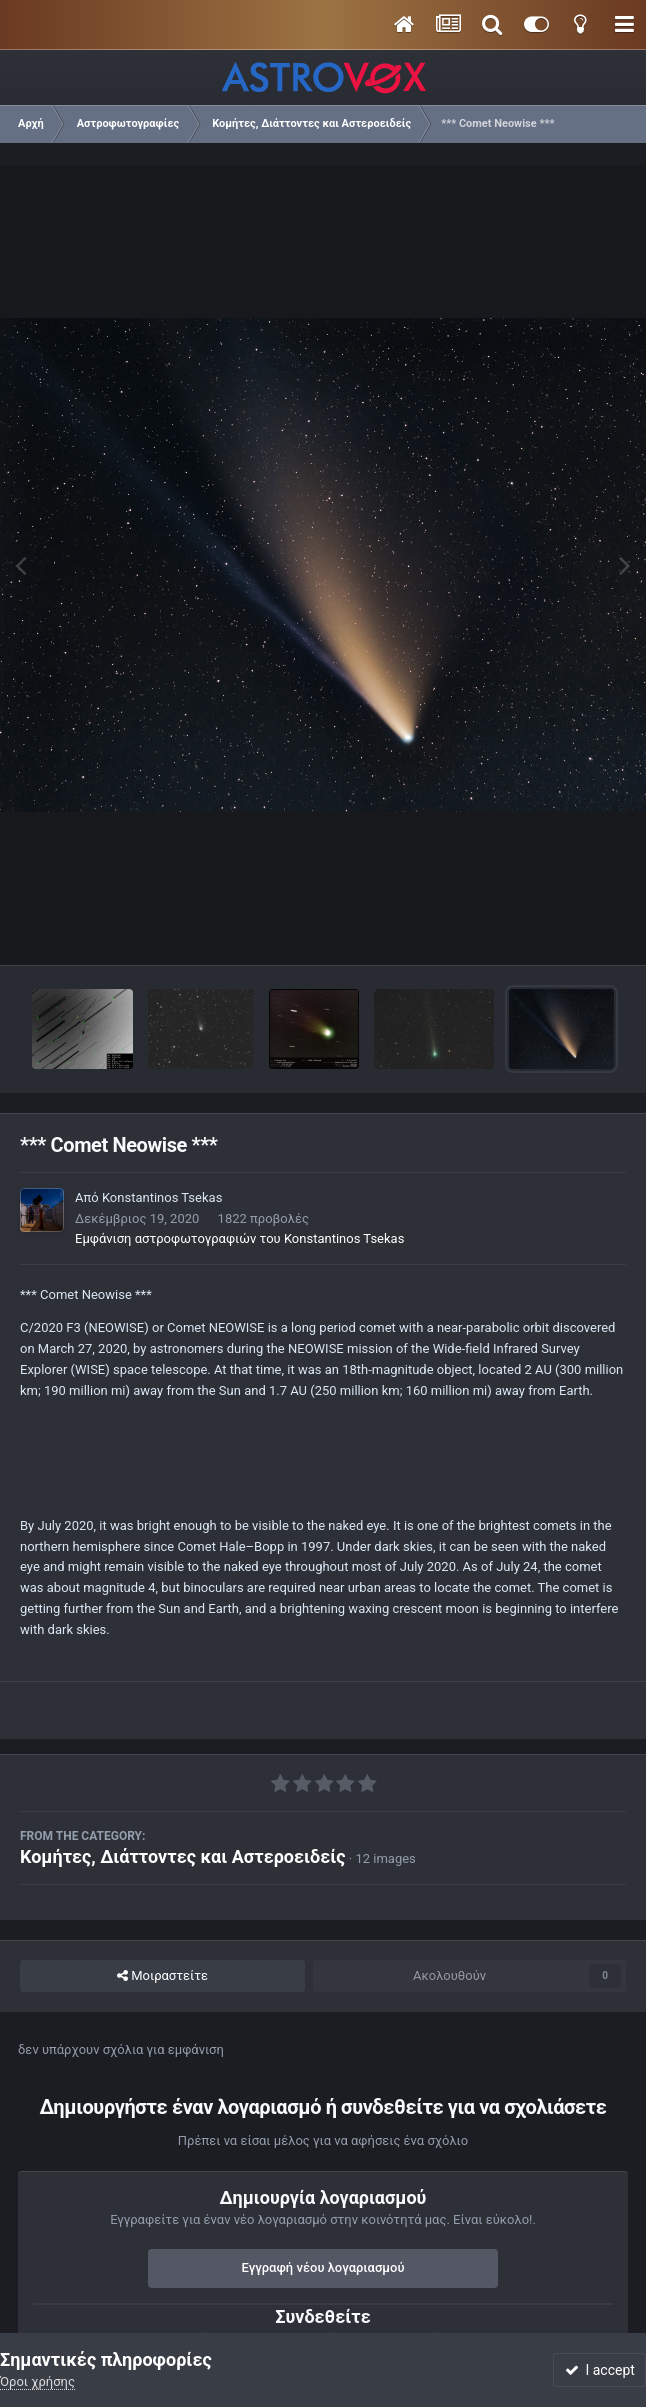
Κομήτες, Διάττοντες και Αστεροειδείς (183, 1856)
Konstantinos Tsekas (162, 1197)
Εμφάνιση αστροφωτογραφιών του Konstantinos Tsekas (239, 1238)
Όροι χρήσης (37, 2381)
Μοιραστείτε (162, 1976)
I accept (600, 2370)
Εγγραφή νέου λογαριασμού (323, 2267)
